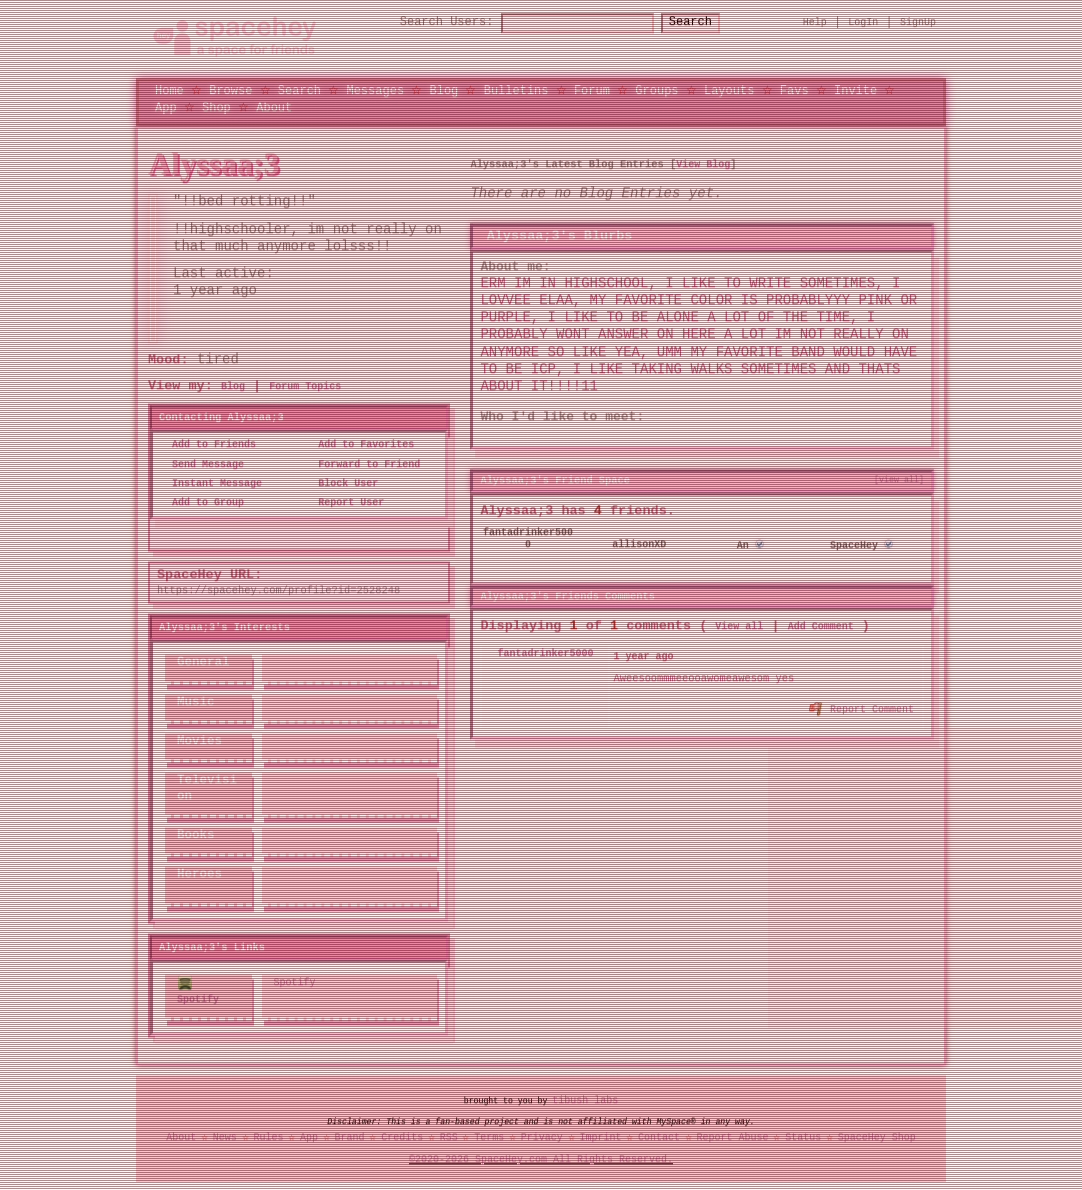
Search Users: (429, 22)
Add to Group (202, 503)
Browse (230, 90)
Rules (268, 1137)
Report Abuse (733, 1137)
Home (169, 90)
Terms (489, 1137)
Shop (216, 106)
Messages (375, 90)
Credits (402, 1137)
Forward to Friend (363, 464)
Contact (659, 1137)
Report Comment (862, 707)
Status (803, 1137)
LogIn (863, 22)
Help (815, 22)
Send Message (202, 464)
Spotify (198, 990)
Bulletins (516, 90)
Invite (855, 90)
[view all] (899, 479)
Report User (345, 503)
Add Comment (821, 627)
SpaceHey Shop (877, 1137)
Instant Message (211, 483)
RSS (449, 1137)
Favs (794, 90)
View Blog (703, 164)
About (274, 106)
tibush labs (585, 1099)
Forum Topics (305, 387)
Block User (342, 483)
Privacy (542, 1137)
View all (739, 627)
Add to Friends (208, 445)
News (225, 1137)
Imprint (600, 1137)
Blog (443, 90)
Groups (656, 90)
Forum (592, 90)
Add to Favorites (360, 445)
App (166, 106)
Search (708, 22)
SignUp (918, 22)
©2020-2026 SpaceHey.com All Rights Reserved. (541, 1159)
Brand (350, 1137)
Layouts (729, 90)
